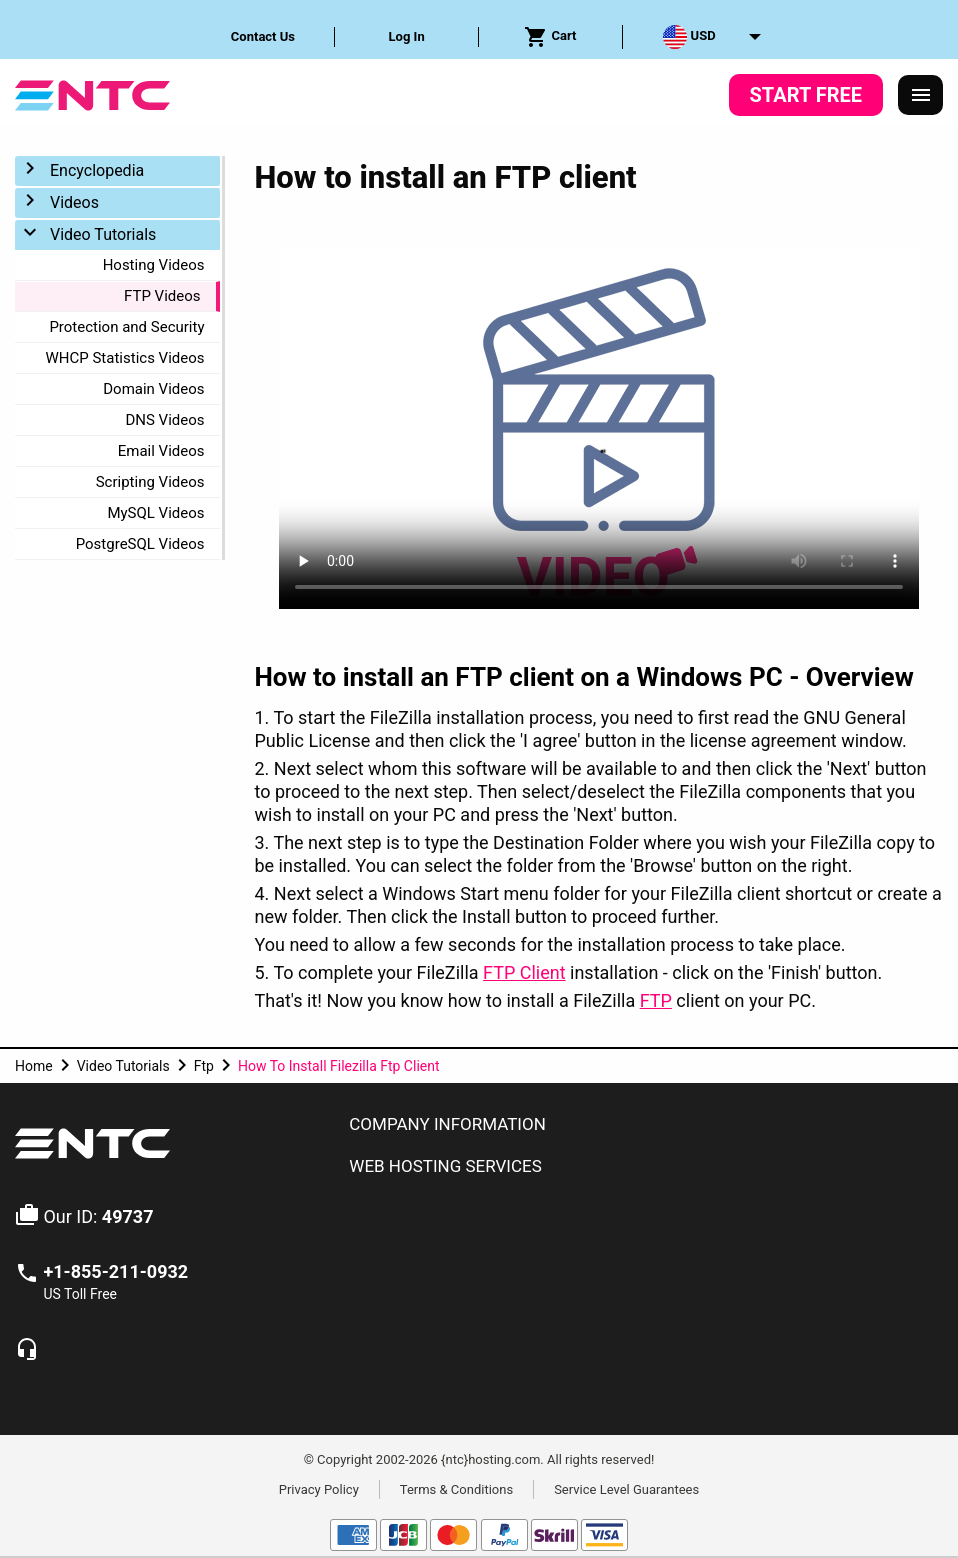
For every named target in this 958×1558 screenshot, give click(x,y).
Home (34, 1066)
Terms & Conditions (456, 1488)
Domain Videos (153, 389)
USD (689, 37)
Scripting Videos (150, 482)
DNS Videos (164, 420)
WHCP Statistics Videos (125, 358)
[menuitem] (264, 37)
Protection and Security (126, 327)
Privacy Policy (319, 1488)
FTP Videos (162, 296)
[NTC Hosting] (92, 93)
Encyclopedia (97, 170)
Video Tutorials (103, 234)
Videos (74, 202)
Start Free (806, 95)
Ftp (204, 1066)
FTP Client (524, 972)
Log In (407, 36)
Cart (550, 37)
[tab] (638, 1125)
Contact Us (263, 36)
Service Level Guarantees (626, 1488)
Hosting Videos (154, 265)
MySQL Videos (155, 513)
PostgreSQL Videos (140, 544)
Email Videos (161, 451)
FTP (656, 1000)
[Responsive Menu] (921, 95)
